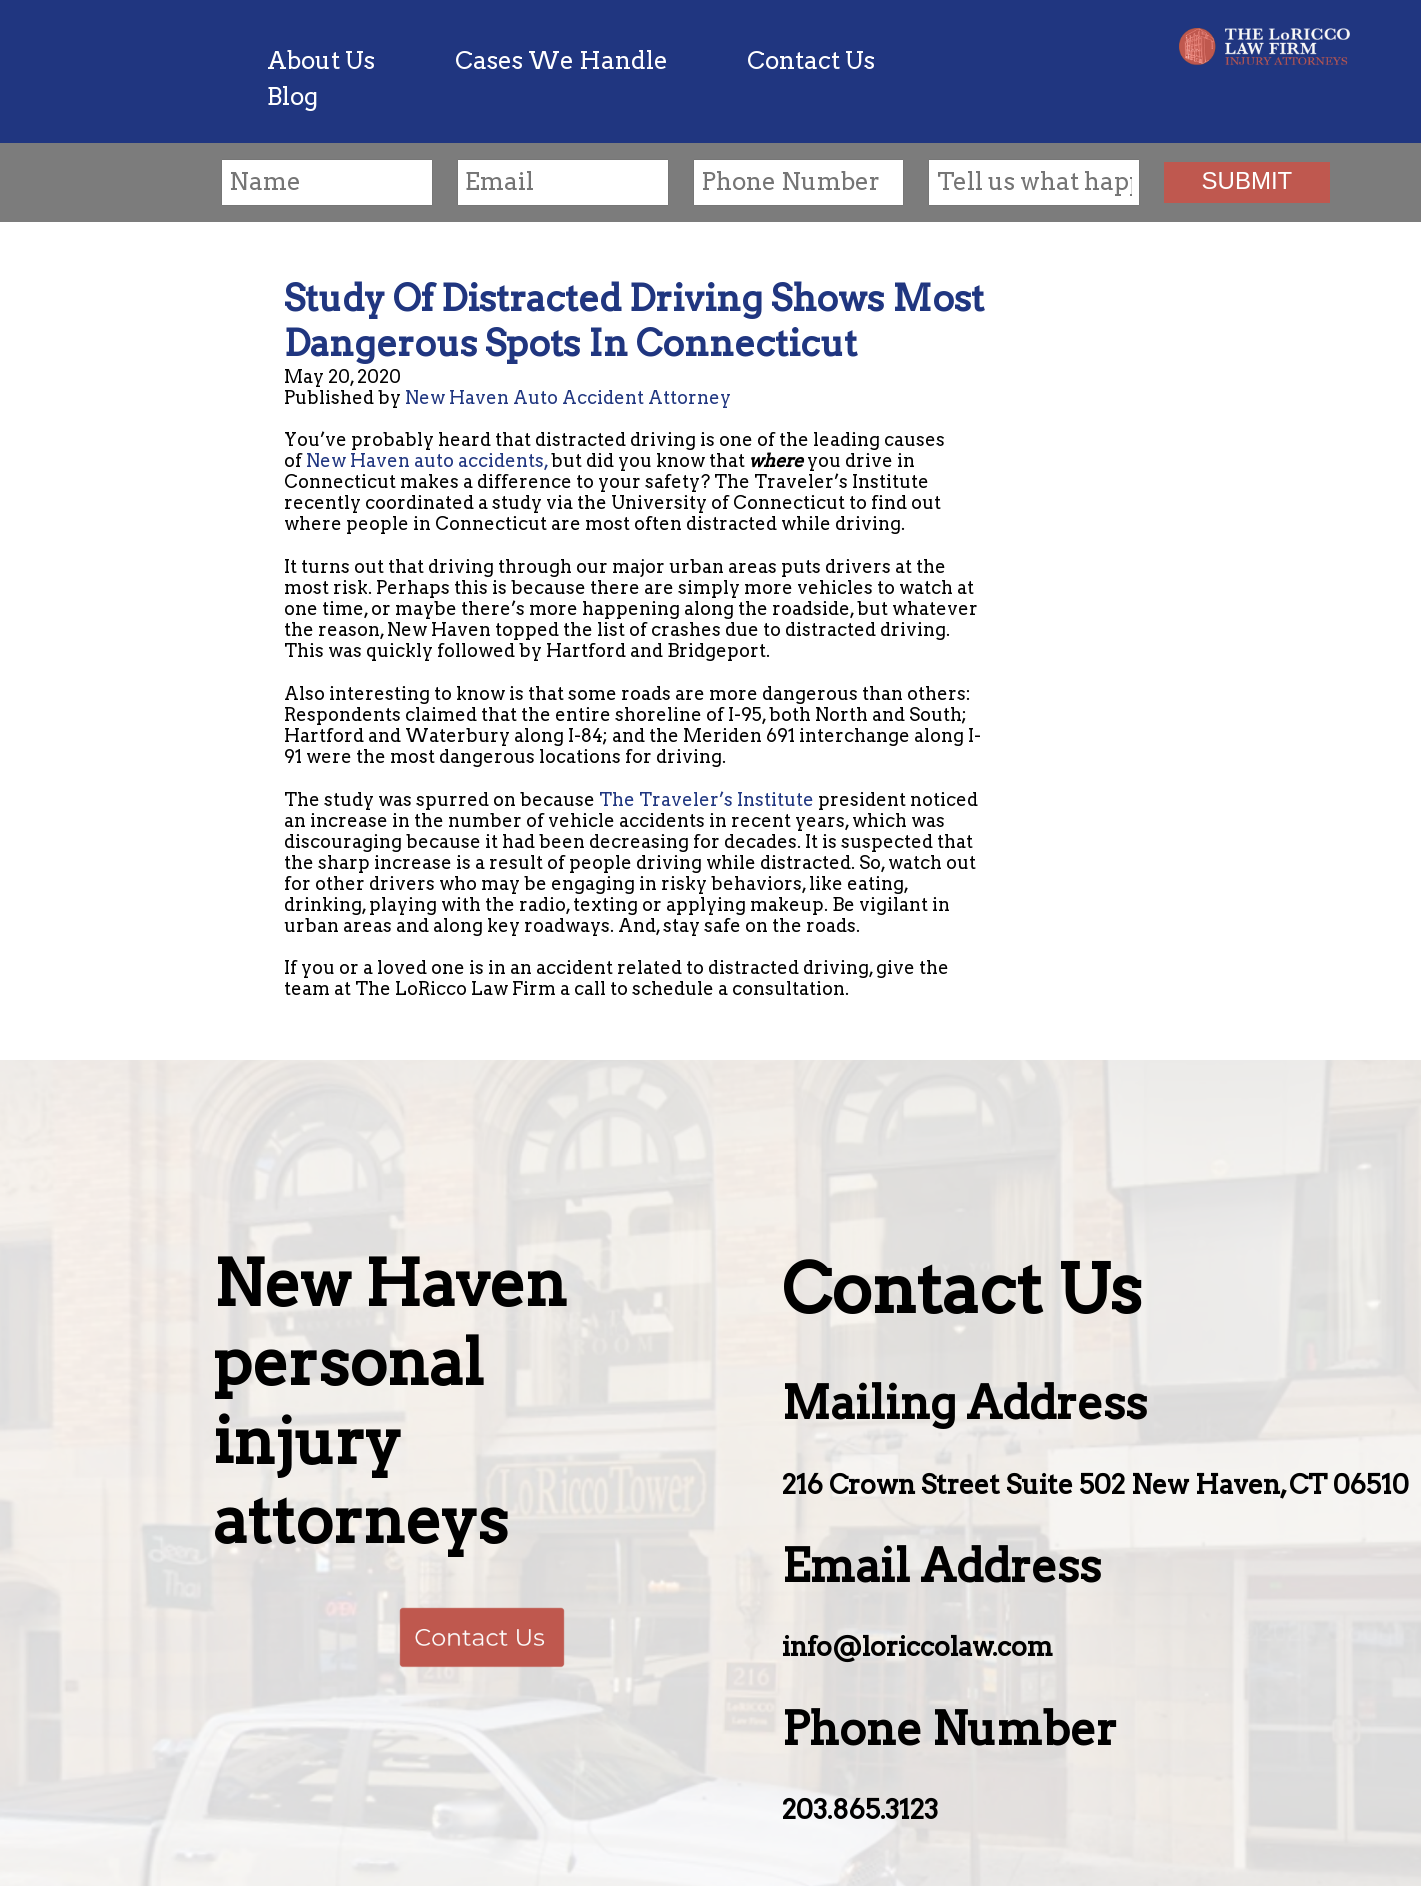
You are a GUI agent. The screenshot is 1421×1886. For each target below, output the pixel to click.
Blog (292, 96)
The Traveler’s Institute (706, 799)
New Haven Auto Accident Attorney (568, 397)
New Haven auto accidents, (427, 460)
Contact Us (811, 60)
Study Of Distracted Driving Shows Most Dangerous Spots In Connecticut (634, 320)
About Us (321, 60)
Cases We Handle (561, 60)
